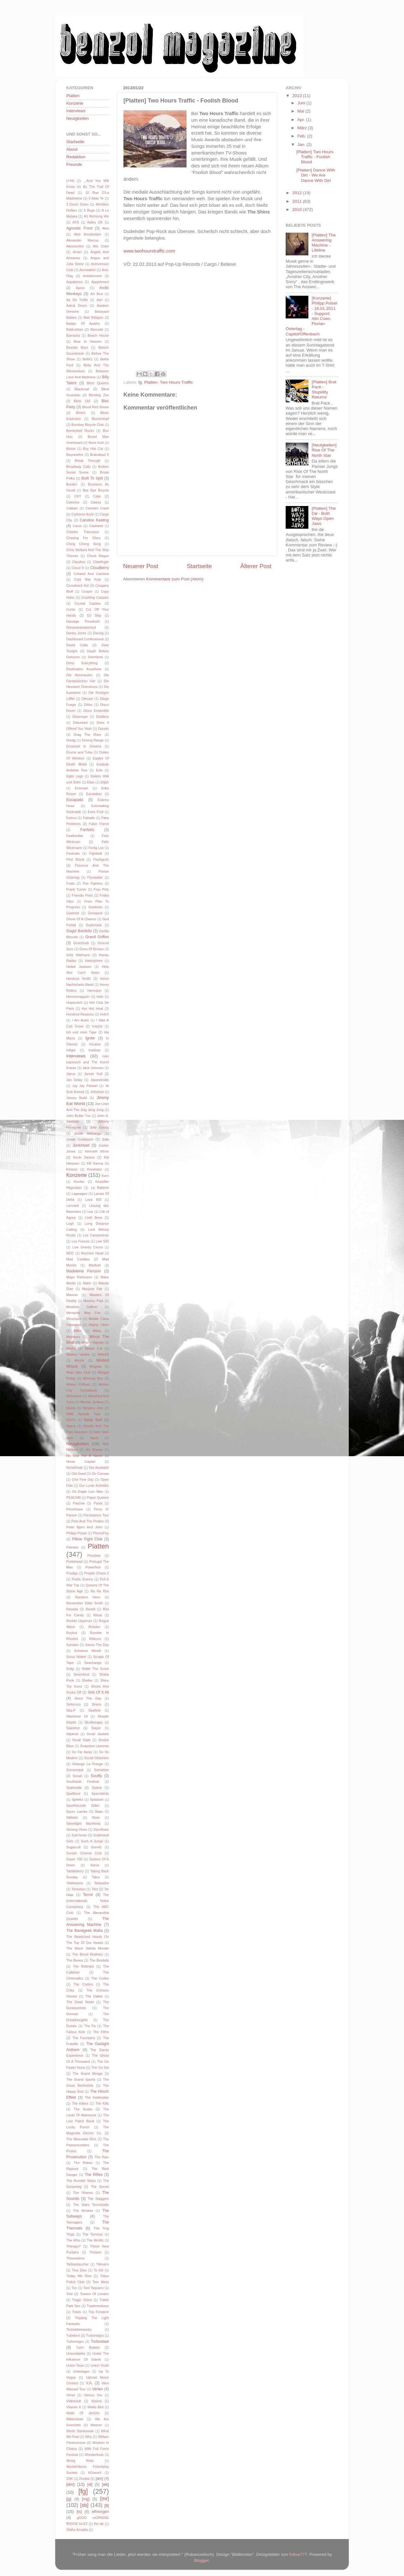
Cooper (86, 591)
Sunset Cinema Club (84, 1853)
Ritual (97, 1615)
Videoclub (73, 2401)
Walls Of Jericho (82, 2413)
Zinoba (84, 2478)
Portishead (74, 1561)
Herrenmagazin (78, 996)
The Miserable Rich (81, 2139)
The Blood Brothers (87, 1954)
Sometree (101, 1770)
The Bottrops (83, 1966)
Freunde (74, 164)
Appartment (100, 282)
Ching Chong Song (83, 544)
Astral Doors (76, 305)
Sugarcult (73, 1847)
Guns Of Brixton (92, 949)
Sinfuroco (73, 1704)
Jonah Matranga (87, 1133)
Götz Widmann (78, 955)
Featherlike (74, 836)
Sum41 (96, 1847)
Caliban (72, 508)
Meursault (73, 1319)
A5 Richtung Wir (96, 216)
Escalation (94, 794)
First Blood (75, 859)
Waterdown (74, 2419)
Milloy (97, 1331)
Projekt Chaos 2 (96, 1573)
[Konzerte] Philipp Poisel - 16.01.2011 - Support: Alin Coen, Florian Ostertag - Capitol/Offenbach (311, 316)
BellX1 (87, 359)
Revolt (90, 1609)
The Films (101, 2032)
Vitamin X (73, 2407)
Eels (99, 770)
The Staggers (98, 2199)
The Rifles (94, 2174)
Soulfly (96, 1776)
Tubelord (73, 2335)
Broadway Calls (78, 466)
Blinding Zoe (99, 395)
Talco (96, 1877)
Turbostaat (100, 2341)
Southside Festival (82, 1781)
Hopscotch (74, 1002)
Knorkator (94, 1169)
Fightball (95, 853)
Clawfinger (101, 562)
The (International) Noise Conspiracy (87, 1901)
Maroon (72, 1295)
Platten (150, 382)
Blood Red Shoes (95, 407)
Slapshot (73, 1728)
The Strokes (83, 2211)
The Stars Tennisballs (91, 2205)
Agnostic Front (79, 228)
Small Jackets (98, 1734)
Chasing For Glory (83, 538)
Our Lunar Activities (94, 1485)
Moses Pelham (78, 1384)
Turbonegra (95, 2335)
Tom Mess (100, 2282)
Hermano (94, 990)
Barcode (97, 329)
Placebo (72, 1547)
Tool (69, 2294)
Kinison (71, 1169)
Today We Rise (79, 2276)
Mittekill (103, 1354)
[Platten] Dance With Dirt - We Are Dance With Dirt (315, 175)
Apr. (301, 119)
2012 (297, 192)
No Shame (94, 1449)
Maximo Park (93, 1301)
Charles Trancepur (82, 532)
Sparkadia (74, 1787)
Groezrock (81, 943)
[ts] (79, 2511)
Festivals (73, 853)
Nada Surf (93, 1420)
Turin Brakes (87, 2347)
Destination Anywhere (84, 669)
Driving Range (93, 740)
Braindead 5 (99, 454)
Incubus (95, 1044)
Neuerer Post (140, 566)
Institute (94, 1050)
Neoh (94, 1438)
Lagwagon (79, 1193)
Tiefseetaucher (77, 2264)
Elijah (105, 782)
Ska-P (70, 1710)
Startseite (199, 566)
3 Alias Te (96, 198)
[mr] (104, 2498)
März (302, 127)
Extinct (71, 818)
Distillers (102, 716)
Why (88, 2437)
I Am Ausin (80, 1020)
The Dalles (94, 1996)
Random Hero (87, 1597)
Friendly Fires (82, 895)
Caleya (96, 502)
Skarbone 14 (77, 1716)
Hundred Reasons (80, 1014)
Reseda (72, 1609)
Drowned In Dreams (83, 746)
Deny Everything (82, 663)
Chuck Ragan (98, 556)
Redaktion (76, 156)
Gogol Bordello (79, 931)
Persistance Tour (96, 1515)
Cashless (96, 526)
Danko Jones (76, 633)
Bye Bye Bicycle (96, 490)
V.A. (89, 2383)
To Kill (98, 2270)
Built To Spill (92, 478)
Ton (74, 2288)
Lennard (72, 1205)
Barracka (73, 335)
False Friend (99, 824)
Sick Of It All (98, 1692)
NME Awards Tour (83, 1414)
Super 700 (74, 1859)
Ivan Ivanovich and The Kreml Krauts (87, 1062)
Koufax (79, 1181)
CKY (77, 496)
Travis (76, 2312)
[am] (99, 2478)
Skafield (94, 1710)
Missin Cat (93, 1348)
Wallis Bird (95, 2407)
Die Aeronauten (79, 675)
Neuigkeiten (77, 118)
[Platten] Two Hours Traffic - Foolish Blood (315, 156)
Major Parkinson (79, 1277)
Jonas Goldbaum (79, 1139)
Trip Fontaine (98, 2312)
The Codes (100, 1978)
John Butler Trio (78, 1116)
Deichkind (95, 657)
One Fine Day (83, 1479)
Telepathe (101, 1883)
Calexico (72, 502)
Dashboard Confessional (85, 639)
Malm (87, 1283)
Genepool (95, 913)
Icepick (97, 1026)
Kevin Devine (84, 1157)
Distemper (80, 716)
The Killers (80, 2103)
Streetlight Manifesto (83, 1823)
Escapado (74, 800)
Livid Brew (93, 1217)
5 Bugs (89, 210)
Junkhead (81, 1145)
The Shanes (83, 2193)
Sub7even (79, 1835)
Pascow (79, 1503)
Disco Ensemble (96, 710)
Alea (105, 228)
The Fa (90, 2026)
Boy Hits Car (93, 449)
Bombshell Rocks (80, 431)
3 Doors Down (77, 204)
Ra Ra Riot (100, 1591)
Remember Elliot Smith (84, 1603)
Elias (90, 782)
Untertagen (81, 2371)
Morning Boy (93, 1378)
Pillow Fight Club (87, 1539)
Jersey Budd (76, 1098)
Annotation (88, 270)
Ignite (90, 1038)
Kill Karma (95, 1163)
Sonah (77, 1776)
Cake (97, 496)
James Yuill (93, 1074)
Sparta (97, 1787)
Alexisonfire (75, 246)
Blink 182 (82, 401)
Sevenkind (81, 1674)
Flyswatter (95, 877)
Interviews (76, 110)
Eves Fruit (96, 812)
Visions (96, 2401)
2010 (297, 209)
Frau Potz (101, 889)
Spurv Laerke (76, 1811)
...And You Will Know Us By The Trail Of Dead (87, 187)
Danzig (98, 633)
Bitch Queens (98, 383)
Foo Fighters (93, 883)
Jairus (70, 1074)
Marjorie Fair (92, 1289)
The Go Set (100, 2067)
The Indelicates (97, 2097)
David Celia (77, 645)
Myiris (70, 1408)
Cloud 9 (78, 568)
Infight (70, 1050)
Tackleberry (75, 1871)
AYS (75, 222)
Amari (77, 252)
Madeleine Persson (83, 1271)
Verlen (97, 2389)
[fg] (83, 2491)
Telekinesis (74, 1883)
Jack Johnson (93, 1068)
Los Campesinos (96, 1235)
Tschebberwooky (79, 2329)
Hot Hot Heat (92, 1008)
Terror (88, 1895)
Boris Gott (96, 443)
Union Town (75, 2365)
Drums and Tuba (79, 752)
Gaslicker (95, 907)
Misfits (71, 1348)
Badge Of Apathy (83, 323)
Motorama (74, 1396)
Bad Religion (94, 317)
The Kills (102, 2103)
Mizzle (79, 1360)
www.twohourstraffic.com (149, 250)
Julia (105, 1139)
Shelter (87, 1680)
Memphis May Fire (83, 1313)
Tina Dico (79, 2270)
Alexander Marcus (82, 240)
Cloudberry (99, 568)
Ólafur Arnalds (77, 2530)
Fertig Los (96, 848)
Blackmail (81, 389)
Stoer (96, 1817)
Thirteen (95, 2252)
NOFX (71, 1420)
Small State (81, 1740)
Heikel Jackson (79, 966)
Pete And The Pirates (87, 1521)
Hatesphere (94, 960)
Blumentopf (100, 419)
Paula (98, 1503)
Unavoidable (75, 2353)
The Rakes (83, 2163)
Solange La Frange (87, 1764)
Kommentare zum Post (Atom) (175, 579)
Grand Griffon (97, 937)
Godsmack (94, 925)
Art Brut (96, 294)
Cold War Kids (87, 579)
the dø (99, 2524)
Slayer (96, 1728)
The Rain (101, 2157)
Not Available (99, 1467)
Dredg (70, 740)
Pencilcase (74, 1509)
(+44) (70, 181)
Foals (70, 883)
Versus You (93, 2395)
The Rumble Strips (81, 2181)
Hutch (104, 1014)
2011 (297, 201)
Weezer (96, 2425)
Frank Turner (76, 889)
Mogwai (95, 1366)
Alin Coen (101, 246)
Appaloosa (74, 282)
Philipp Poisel (76, 1533)
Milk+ (78, 1331)
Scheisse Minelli (87, 1651)
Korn (105, 1176)
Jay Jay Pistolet (85, 1086)
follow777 (298, 2554)
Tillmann (102, 2264)
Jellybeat (97, 1092)
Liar (90, 1211)
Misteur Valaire (78, 1354)
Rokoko (94, 1627)
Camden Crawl (97, 508)
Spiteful (77, 1799)
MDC (70, 1253)
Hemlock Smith (78, 978)
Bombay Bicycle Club (87, 425)
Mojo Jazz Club (78, 1372)
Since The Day (88, 1698)
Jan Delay (74, 1080)
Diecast (87, 699)
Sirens (96, 1704)
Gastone (72, 913)
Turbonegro (75, 2341)
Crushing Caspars (95, 597)
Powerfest (93, 1567)
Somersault (75, 1770)
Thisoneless (75, 2258)
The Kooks (83, 2109)
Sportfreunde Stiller (83, 1805)
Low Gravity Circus (87, 1247)
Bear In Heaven (88, 341)
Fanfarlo (87, 830)
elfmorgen (100, 2511)
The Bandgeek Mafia (84, 1930)
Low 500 (102, 1241)
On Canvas (100, 1473)
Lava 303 (93, 1199)
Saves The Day (97, 1645)
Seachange (93, 1663)
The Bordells (99, 1960)
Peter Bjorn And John (84, 1527)
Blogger (201, 2560)
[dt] (89, 2484)
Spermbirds (100, 1793)
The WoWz (95, 2240)
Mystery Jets (93, 1408)
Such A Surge (92, 1841)
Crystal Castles (87, 603)
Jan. (301, 144)
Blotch (80, 413)
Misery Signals (92, 1342)
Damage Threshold (82, 621)
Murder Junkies (92, 1402)
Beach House (98, 335)
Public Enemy (82, 1579)
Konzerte (74, 103)
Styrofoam (101, 1829)
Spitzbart (97, 1799)
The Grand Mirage (88, 2073)
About (71, 149)
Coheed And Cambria (91, 574)
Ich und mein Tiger (81, 1032)
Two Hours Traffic (176, 382)
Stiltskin (72, 1817)
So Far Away (82, 1752)
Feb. (302, 136)
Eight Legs (74, 776)
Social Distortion (96, 1758)
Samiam (72, 1645)
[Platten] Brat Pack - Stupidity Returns (324, 390)
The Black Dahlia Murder (87, 1948)
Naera (70, 1426)
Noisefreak (74, 1467)
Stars (99, 1811)
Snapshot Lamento (94, 1746)
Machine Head (92, 1253)
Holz (100, 996)
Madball (95, 1265)
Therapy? (73, 2246)
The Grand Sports (80, 2079)
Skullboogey (93, 1722)
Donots (103, 728)
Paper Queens (98, 1497)
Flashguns (101, 859)
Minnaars (73, 1337)
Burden (71, 484)
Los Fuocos (80, 1241)
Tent (95, 1889)
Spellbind (73, 1793)
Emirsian (81, 788)
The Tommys (92, 2234)
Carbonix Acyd (82, 514)
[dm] (70, 2484)
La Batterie (100, 1187)
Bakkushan (74, 329)
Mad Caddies (78, 1259)
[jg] (68, 2499)
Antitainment (92, 276)
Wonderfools (94, 2455)
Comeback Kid (77, 585)
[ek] (105, 2484)
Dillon (88, 705)
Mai (301, 111)
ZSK (69, 2478)
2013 (297, 95)
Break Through (88, 460)
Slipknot (72, 1734)
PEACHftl (73, 1497)
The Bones (74, 1960)
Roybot (71, 1633)
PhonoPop (101, 1533)
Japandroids (99, 1080)
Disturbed (80, 722)
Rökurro (95, 1639)
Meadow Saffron (82, 1307)
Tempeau (78, 1889)
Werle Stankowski (80, 2431)
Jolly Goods (99, 1127)
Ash (100, 300)
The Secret (100, 2187)
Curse (70, 609)
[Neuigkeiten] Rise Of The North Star (324, 450)
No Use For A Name (84, 1455)
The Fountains (83, 2038)
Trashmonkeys (98, 2306)
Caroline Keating (94, 520)
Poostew (93, 1555)
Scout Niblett (76, 1657)
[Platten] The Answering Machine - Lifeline (324, 243)
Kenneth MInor (97, 1151)
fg (140, 382)
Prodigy (72, 1573)
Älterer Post (255, 566)
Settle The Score (95, 1669)
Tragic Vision (82, 2300)
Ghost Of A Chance (81, 919)
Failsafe (89, 818)
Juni (301, 103)
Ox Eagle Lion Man (87, 1491)
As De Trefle (77, 300)
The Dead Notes (80, 2002)
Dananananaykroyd (81, 627)
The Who (73, 2240)
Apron (80, 288)
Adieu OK (95, 222)
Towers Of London (94, 2294)
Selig (70, 1669)
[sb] (84, 2505)
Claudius (78, 562)
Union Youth (99, 2365)
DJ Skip (94, 615)
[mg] (86, 2499)
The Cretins (83, 1984)
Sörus (94, 1865)
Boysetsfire (74, 454)
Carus (77, 526)
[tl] (106, 2505)
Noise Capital (80, 1461)
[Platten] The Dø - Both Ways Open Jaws (324, 516)
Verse (70, 2395)
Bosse (71, 449)
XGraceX (95, 2472)
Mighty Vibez (99, 1325)
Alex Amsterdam (87, 234)
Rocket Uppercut (79, 1621)
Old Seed (78, 1473)
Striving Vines (76, 1829)
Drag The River (88, 734)
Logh (70, 1223)
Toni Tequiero (93, 2288)
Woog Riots (80, 2461)
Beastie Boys (77, 347)
